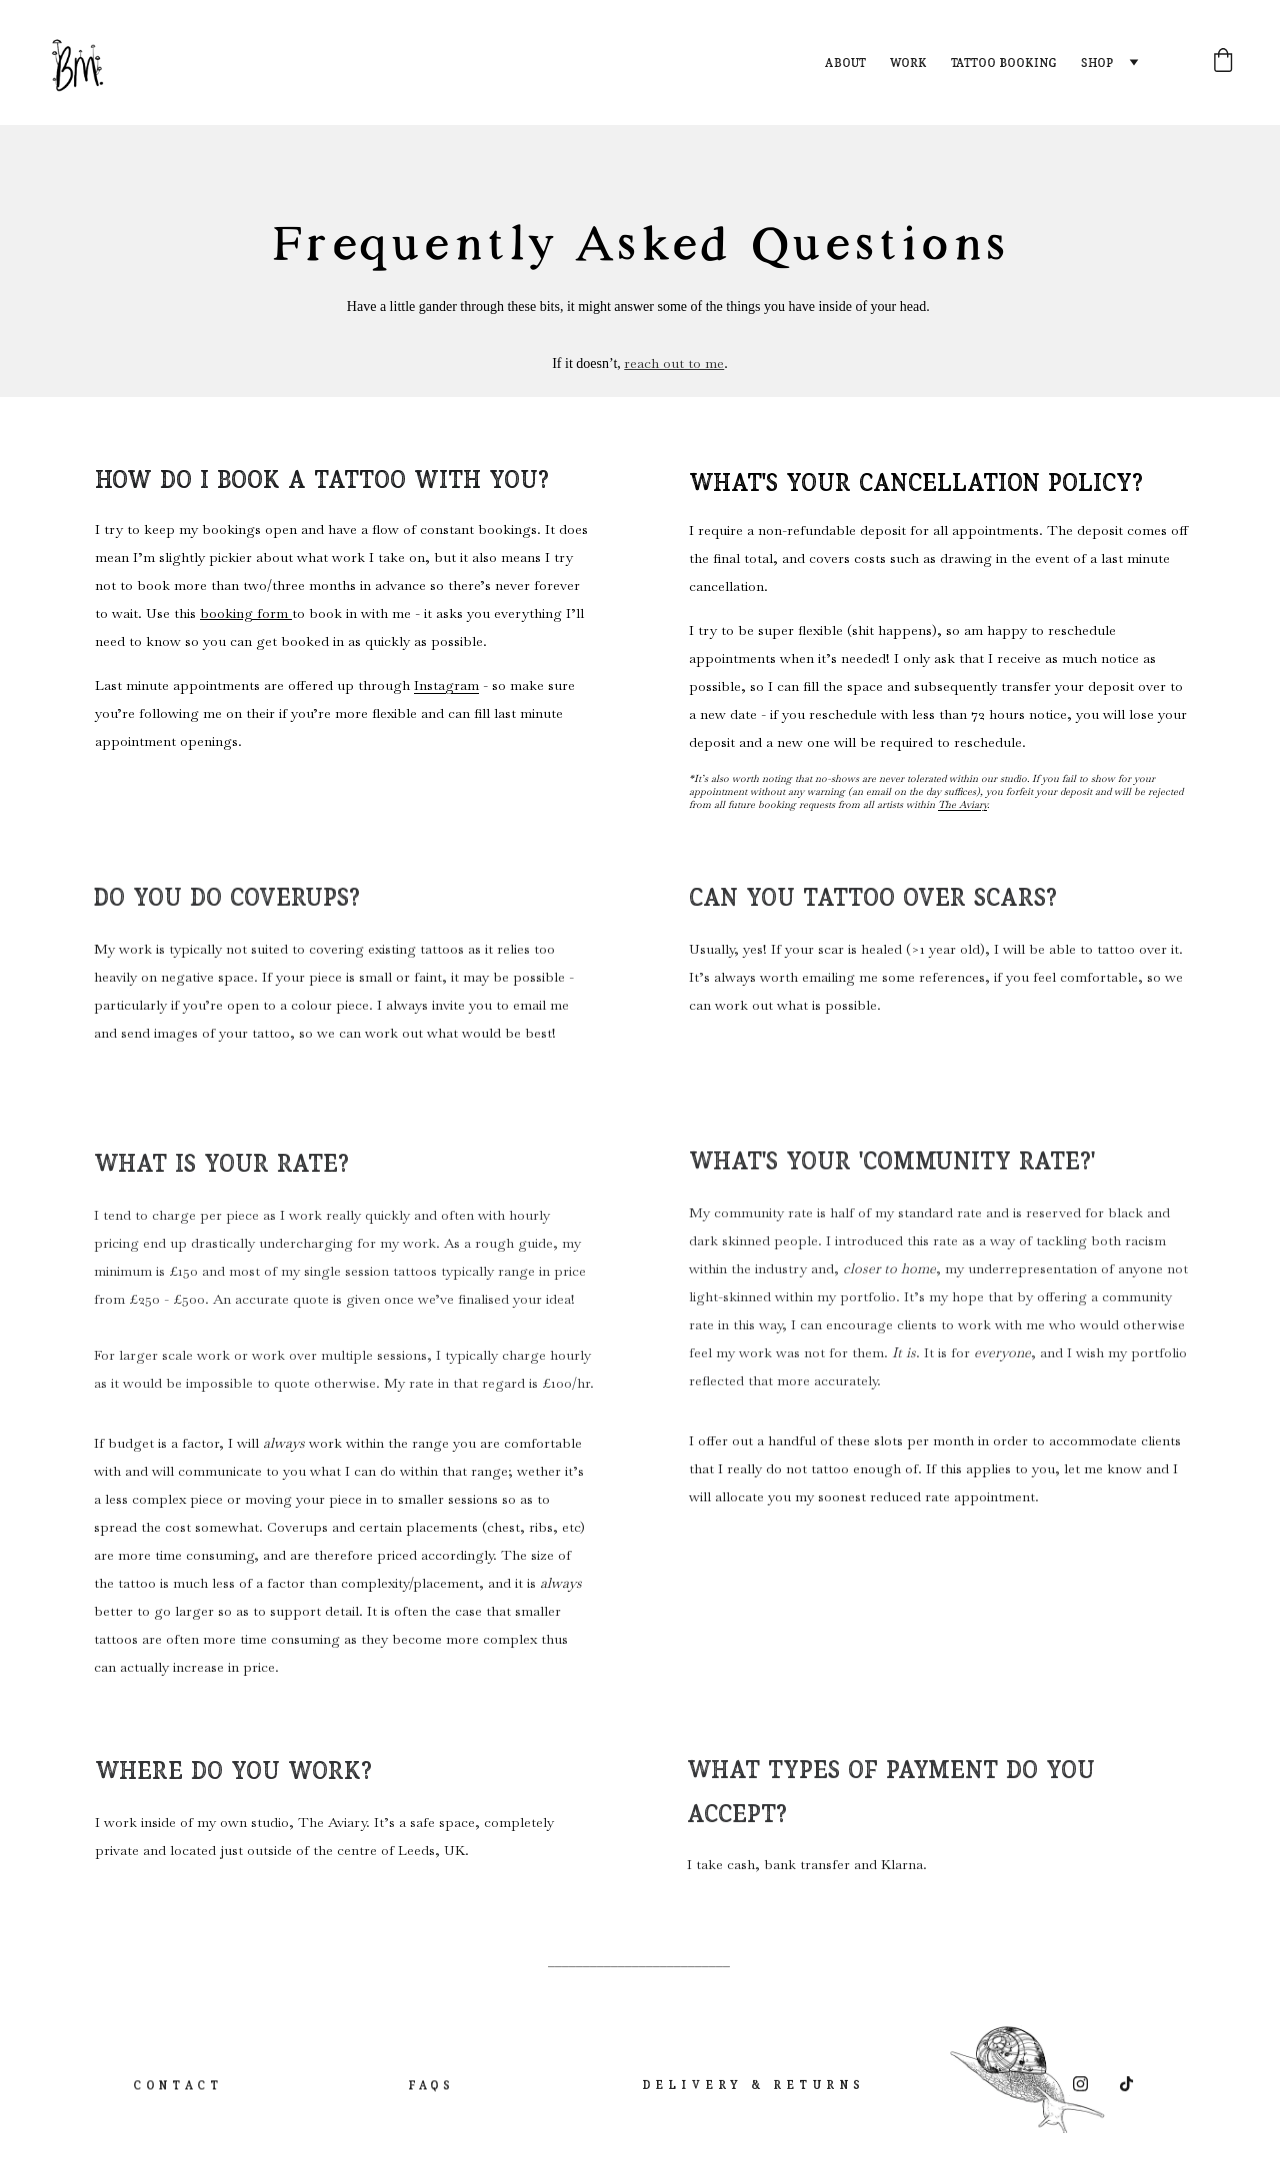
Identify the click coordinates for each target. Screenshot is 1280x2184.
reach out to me (674, 364)
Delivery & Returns (751, 2088)
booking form (246, 616)
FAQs (429, 2092)
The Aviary (962, 807)
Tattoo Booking (1004, 62)
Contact (176, 2092)
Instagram (446, 688)
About (845, 62)
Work (908, 62)
